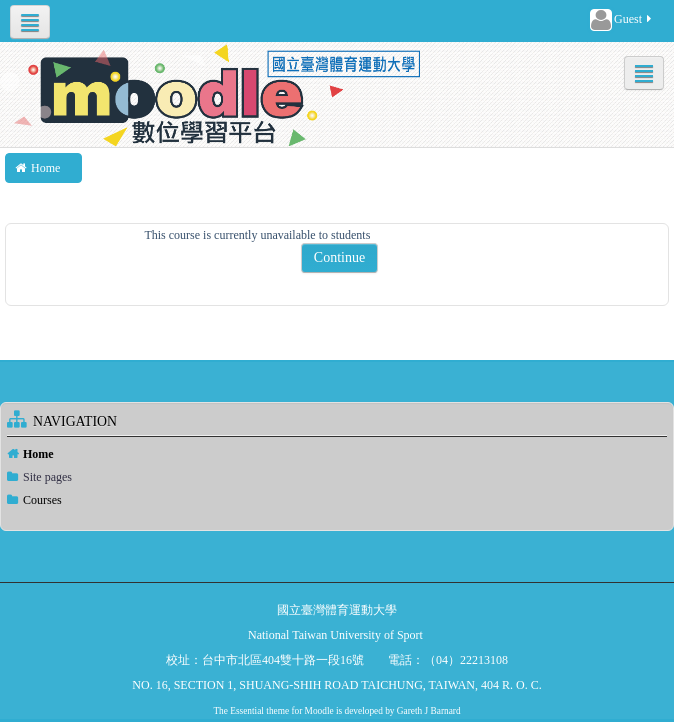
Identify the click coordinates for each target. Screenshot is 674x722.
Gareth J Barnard (429, 711)
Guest (622, 20)
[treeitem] (337, 454)
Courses (42, 500)
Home (38, 454)
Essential (247, 711)
